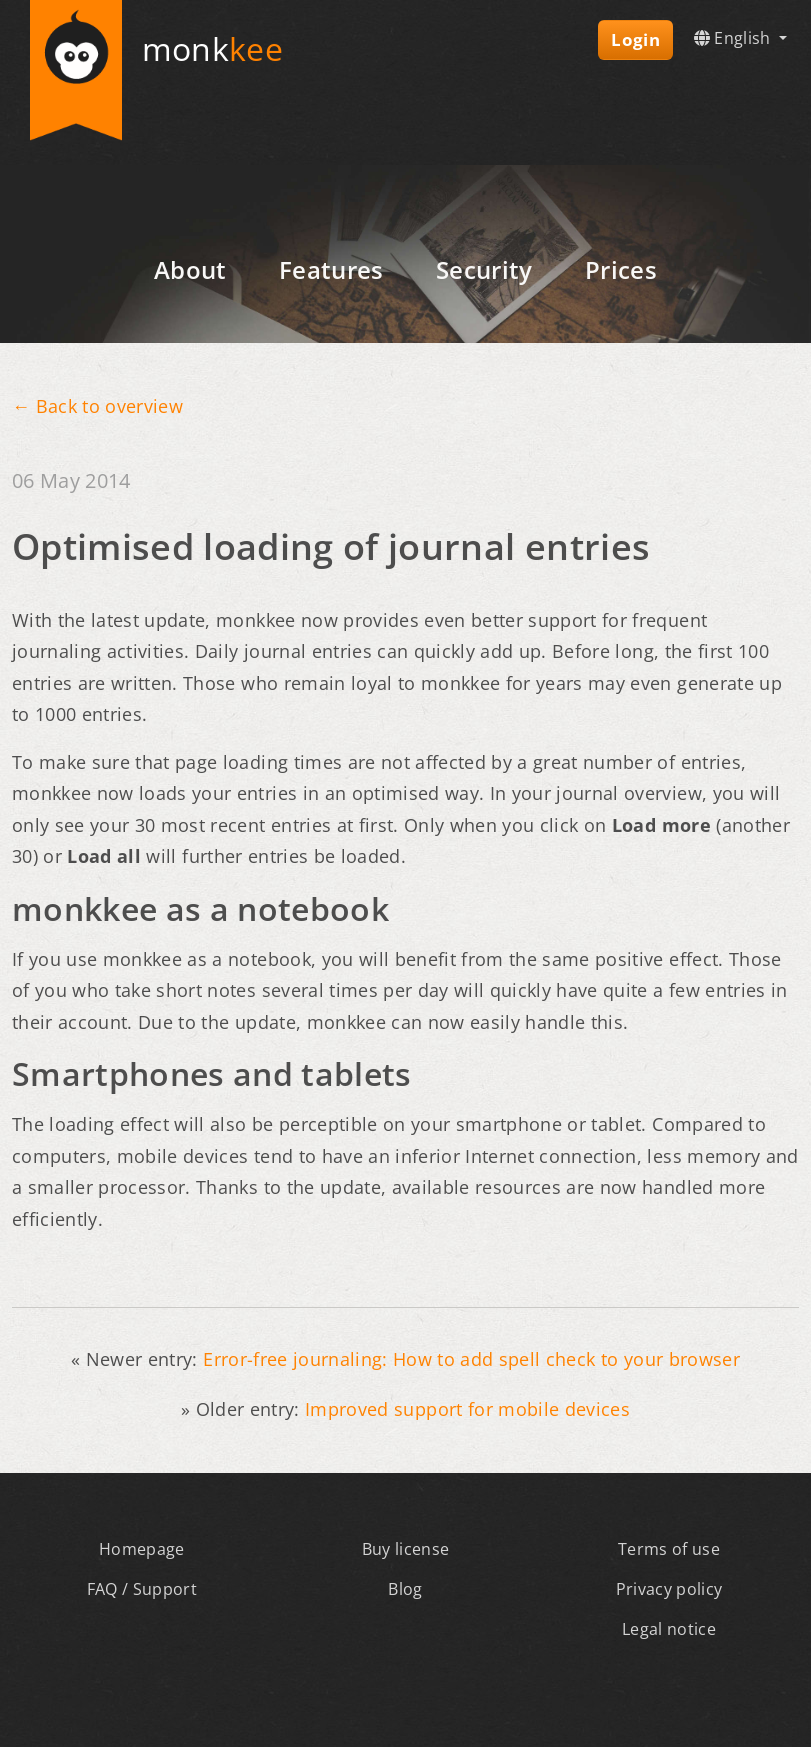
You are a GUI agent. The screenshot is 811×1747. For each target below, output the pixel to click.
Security (484, 269)
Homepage (142, 1549)
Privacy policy (669, 1589)
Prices (621, 269)
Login (635, 39)
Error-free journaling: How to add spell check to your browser (471, 1359)
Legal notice (669, 1629)
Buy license (406, 1549)
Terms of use (669, 1549)
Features (331, 269)
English (734, 38)
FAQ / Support (142, 1589)
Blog (405, 1589)
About (190, 269)
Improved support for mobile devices (467, 1409)
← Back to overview (97, 406)
